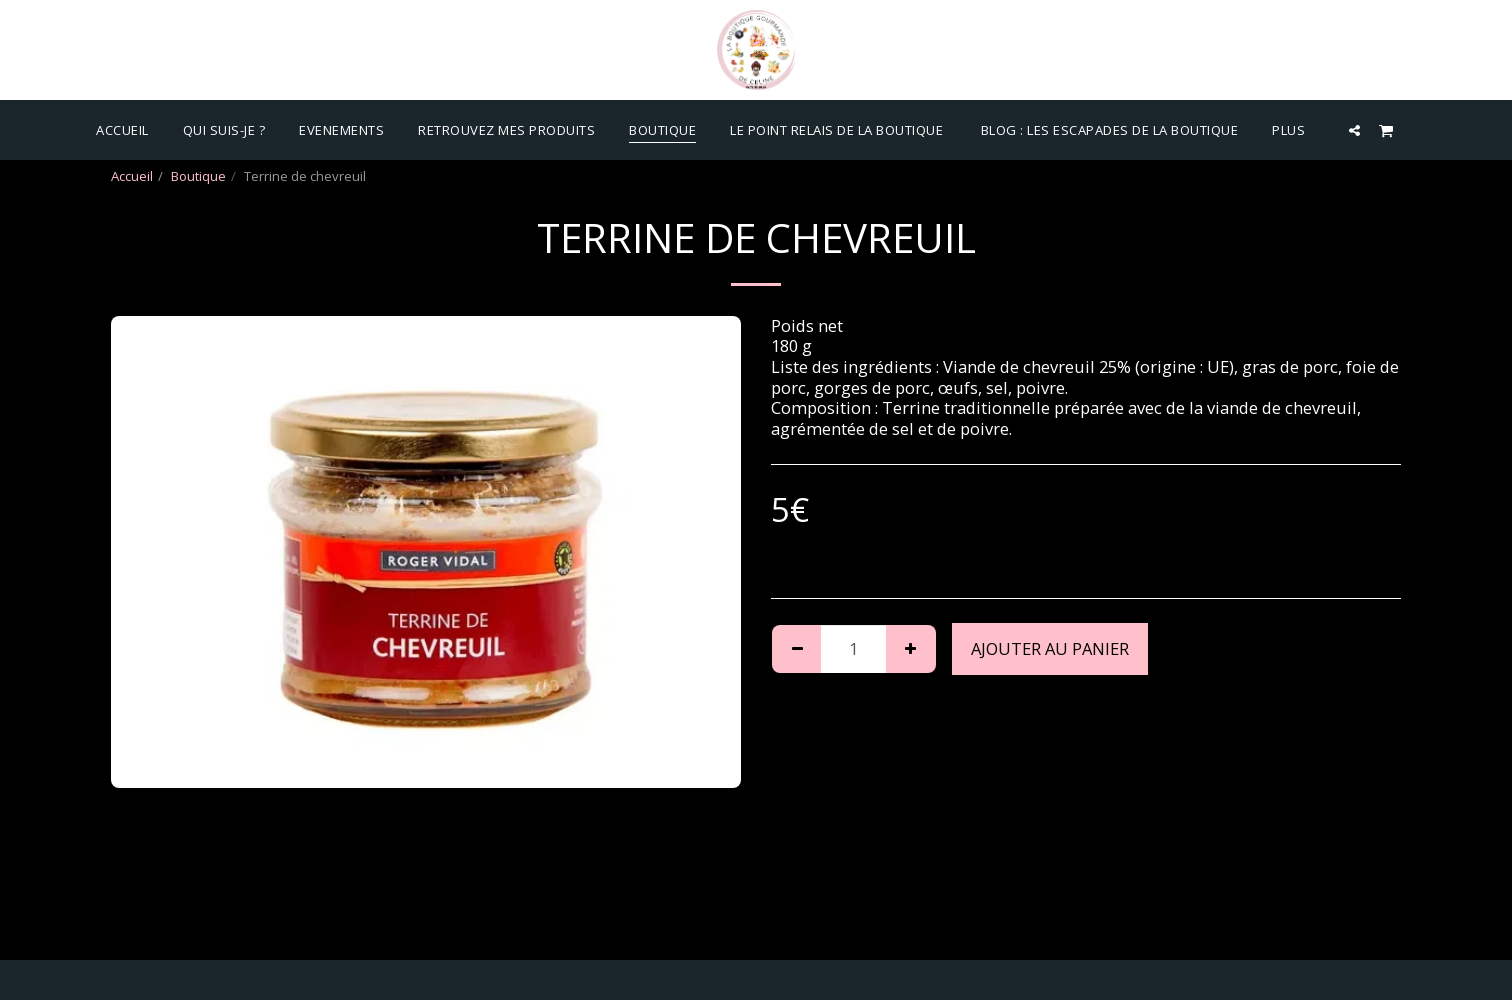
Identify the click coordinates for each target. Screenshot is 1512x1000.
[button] (1354, 130)
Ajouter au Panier (1050, 648)
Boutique (198, 176)
